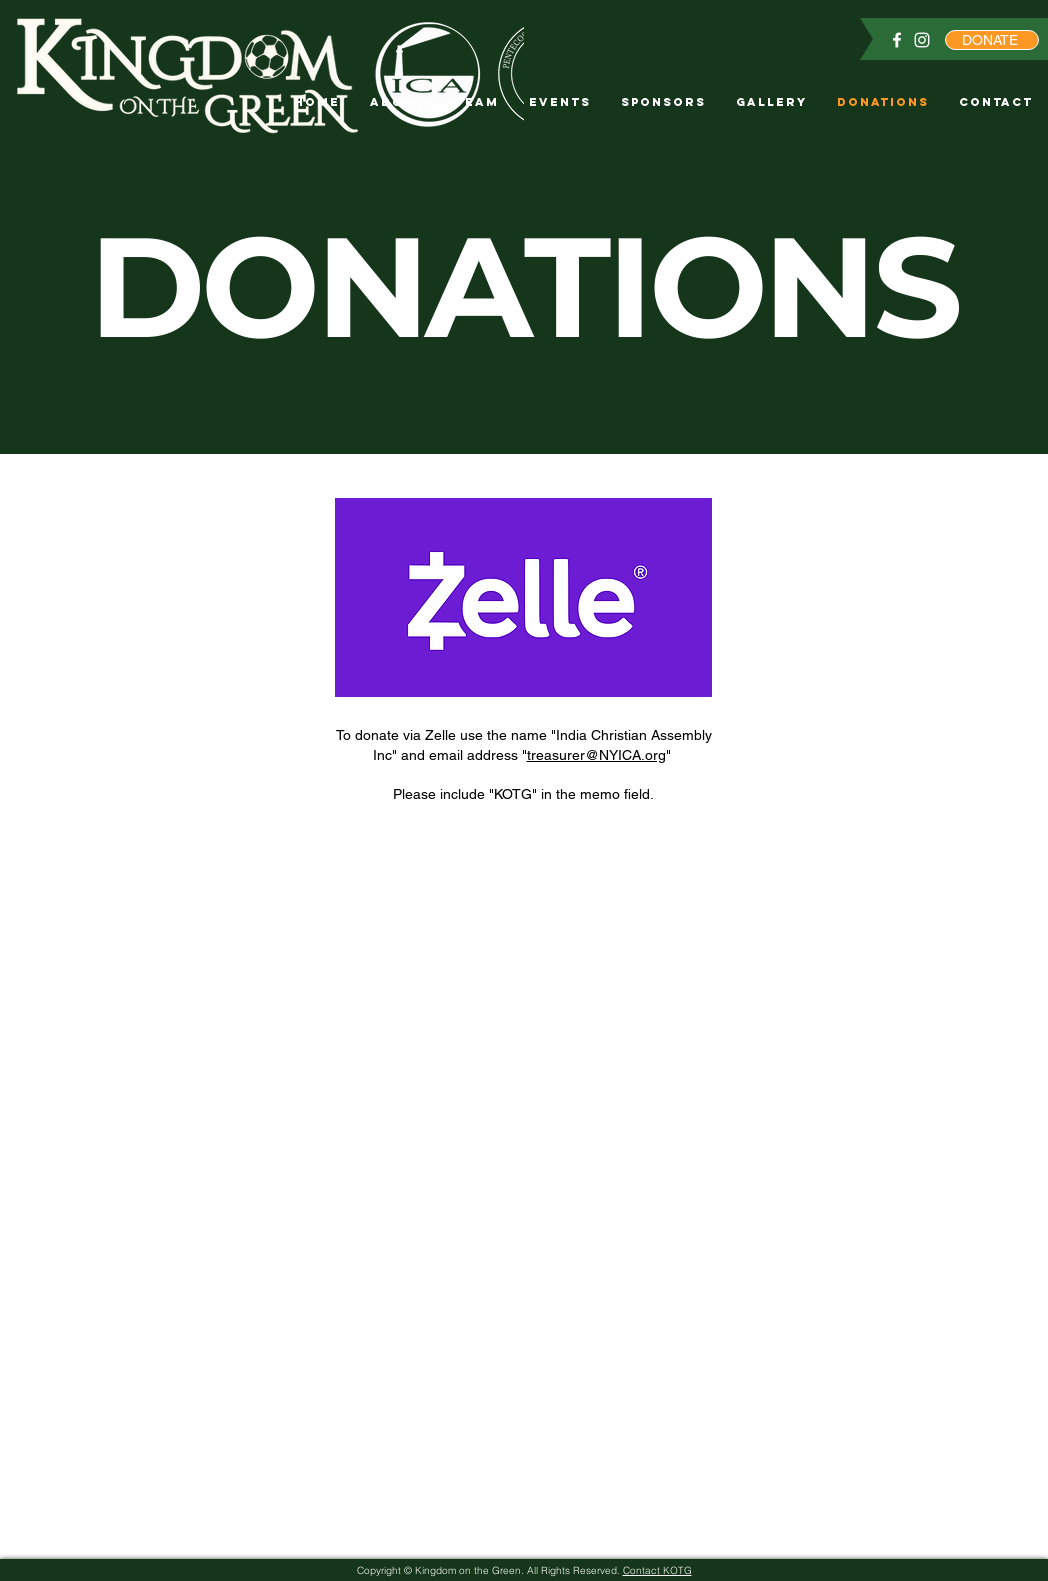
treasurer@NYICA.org (596, 755)
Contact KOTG (657, 1570)
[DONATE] (992, 40)
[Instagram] (922, 40)
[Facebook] (897, 40)
